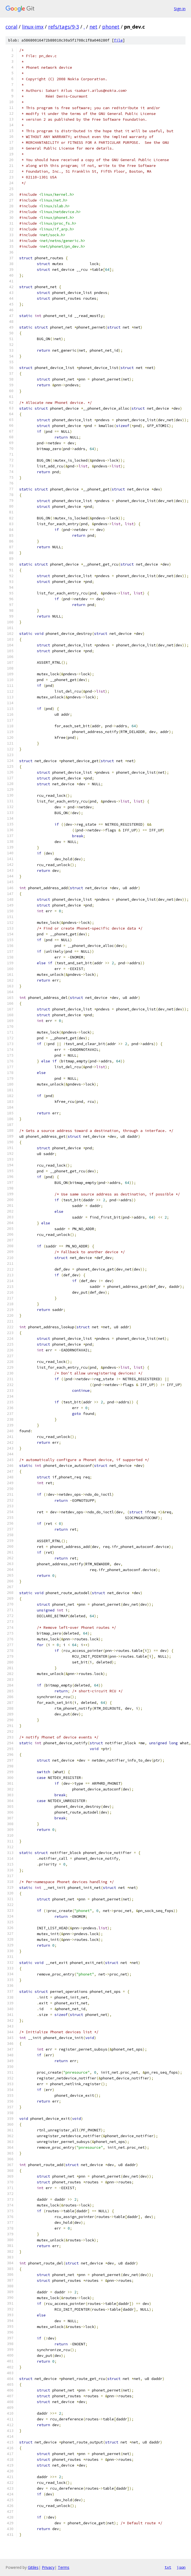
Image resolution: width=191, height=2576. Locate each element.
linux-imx (32, 26)
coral (11, 26)
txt (168, 2567)
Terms (63, 2567)
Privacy (48, 2567)
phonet (110, 26)
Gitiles (33, 2567)
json (181, 2567)
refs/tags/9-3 (63, 26)
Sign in (179, 8)
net (93, 26)
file (118, 40)
